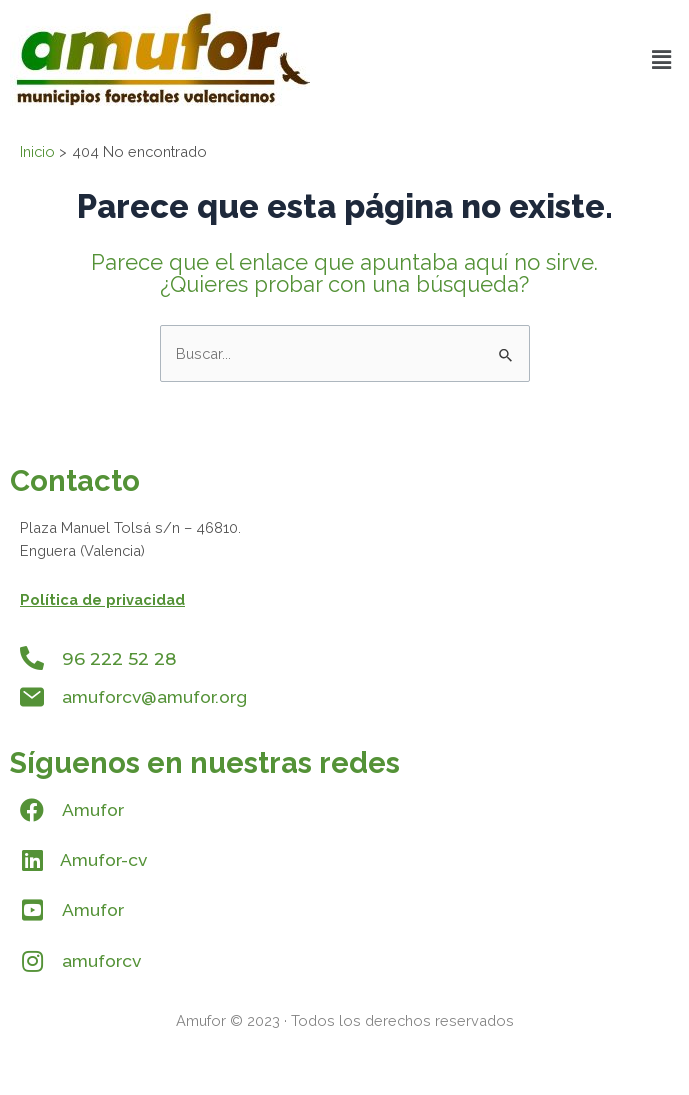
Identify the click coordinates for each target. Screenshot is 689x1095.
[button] (662, 59)
